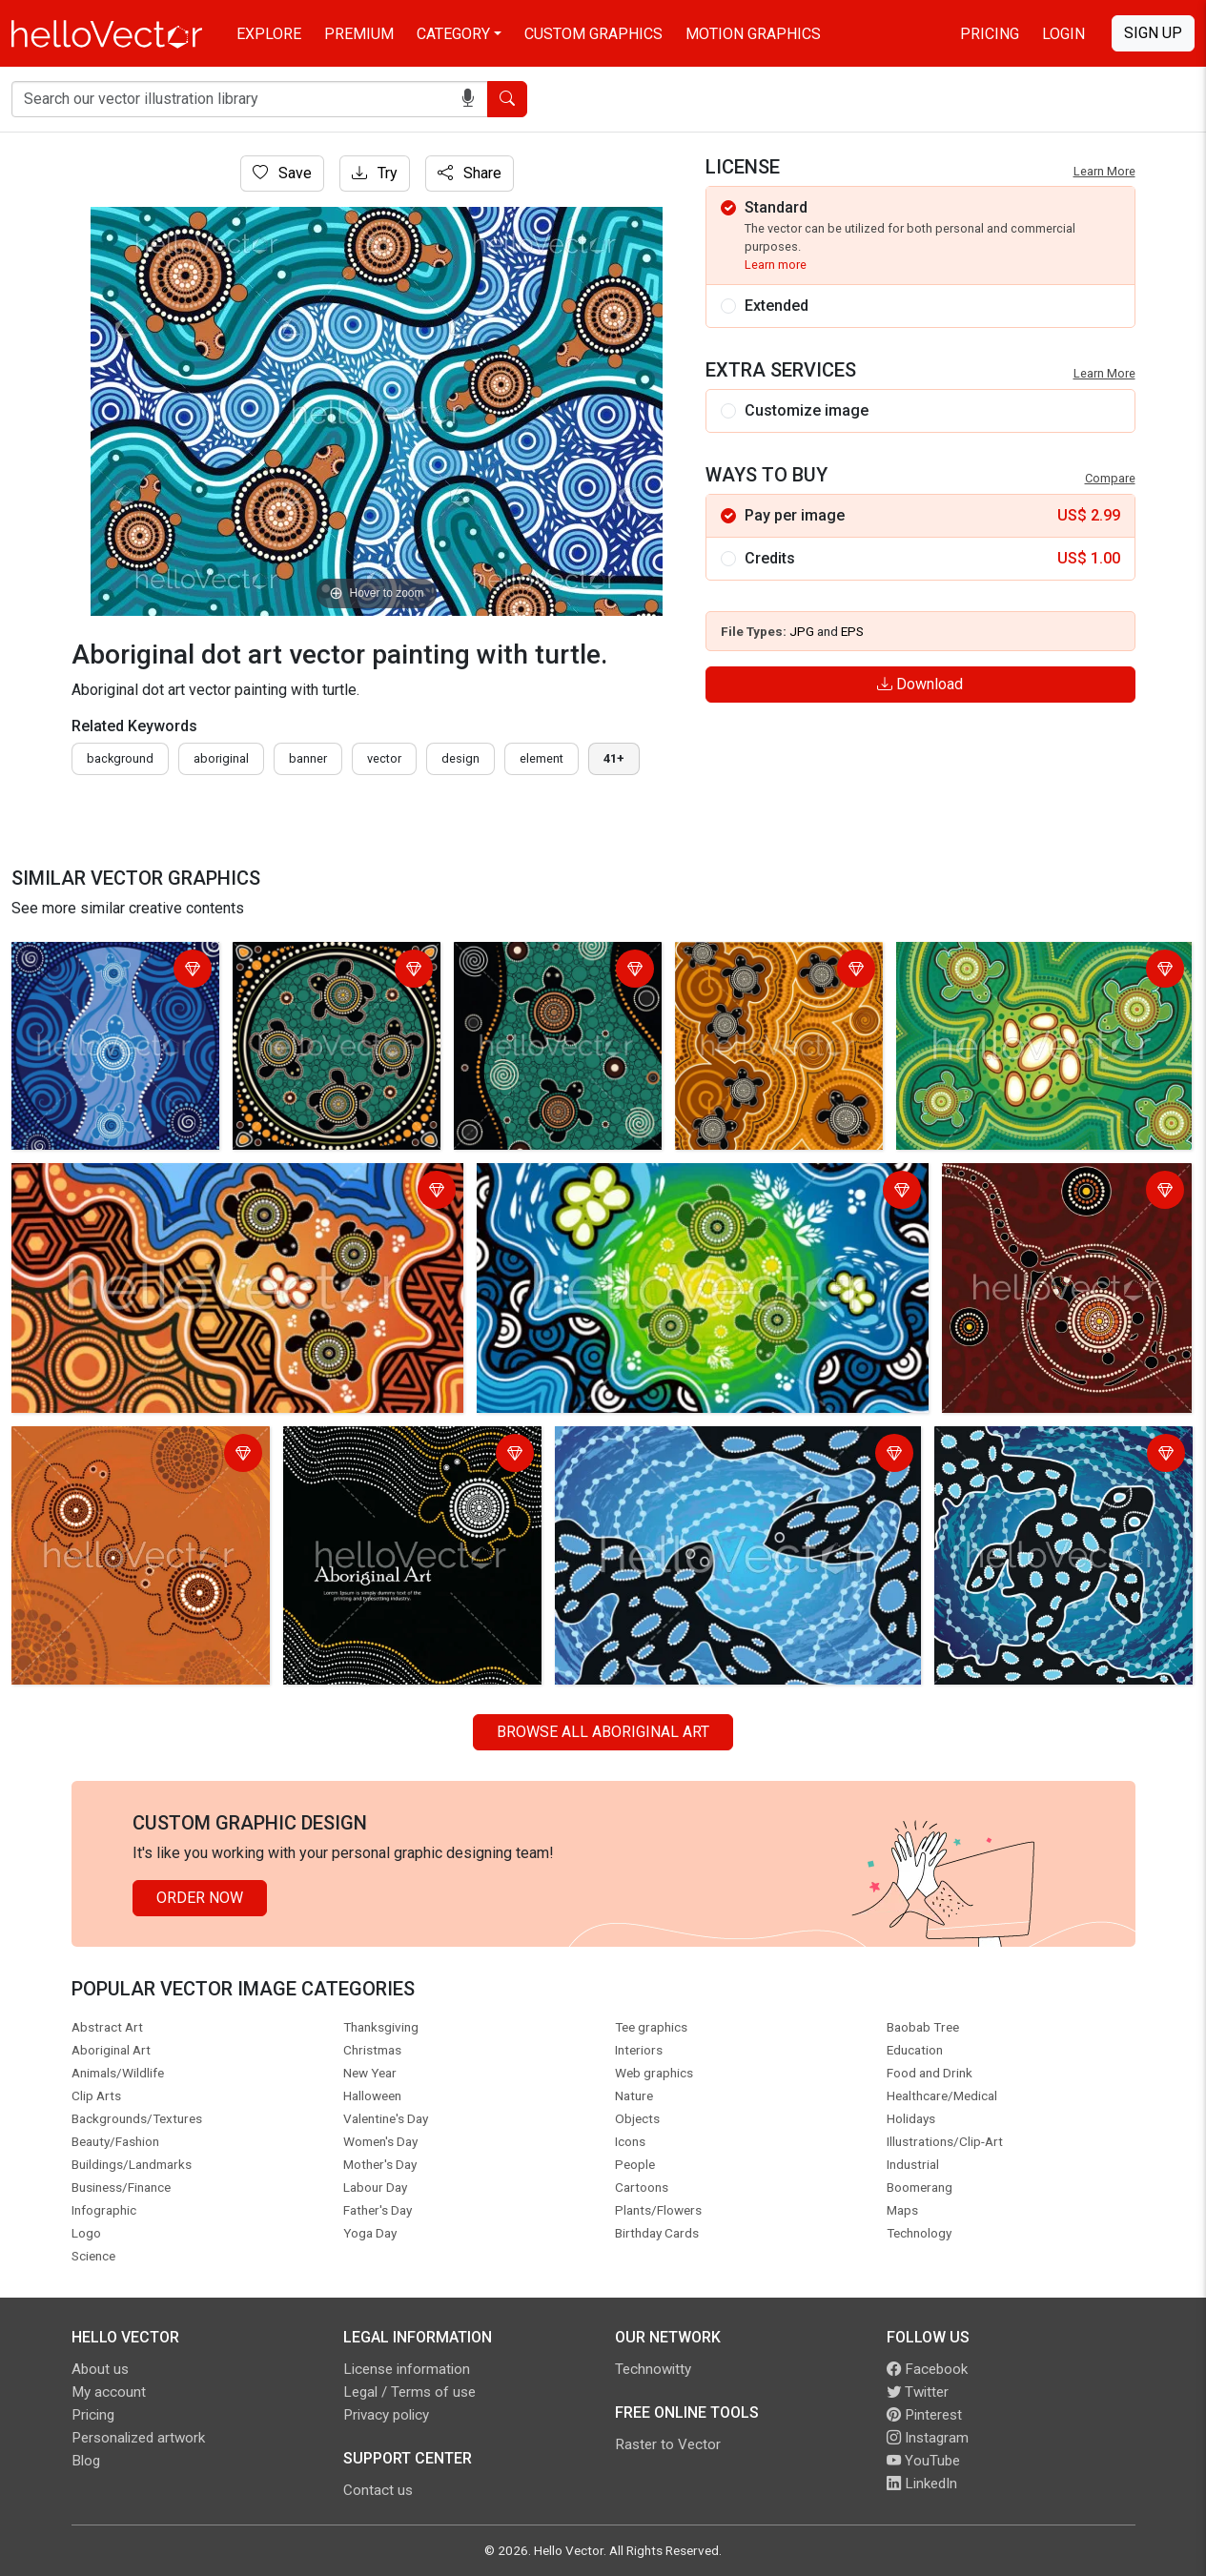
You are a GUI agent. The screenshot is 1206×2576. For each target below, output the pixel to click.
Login (1063, 34)
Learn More (1104, 171)
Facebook (927, 2369)
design (460, 758)
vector (384, 758)
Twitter (918, 2392)
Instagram (928, 2437)
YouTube (923, 2460)
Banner (308, 758)
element (541, 758)
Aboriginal (221, 758)
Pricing (989, 34)
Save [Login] (282, 173)
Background (120, 758)
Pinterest (924, 2414)
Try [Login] (375, 173)
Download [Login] (920, 684)
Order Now (199, 1898)
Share (469, 173)
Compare (1110, 478)
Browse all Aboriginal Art (603, 1732)
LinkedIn (922, 2483)
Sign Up (1153, 33)
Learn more (776, 264)
